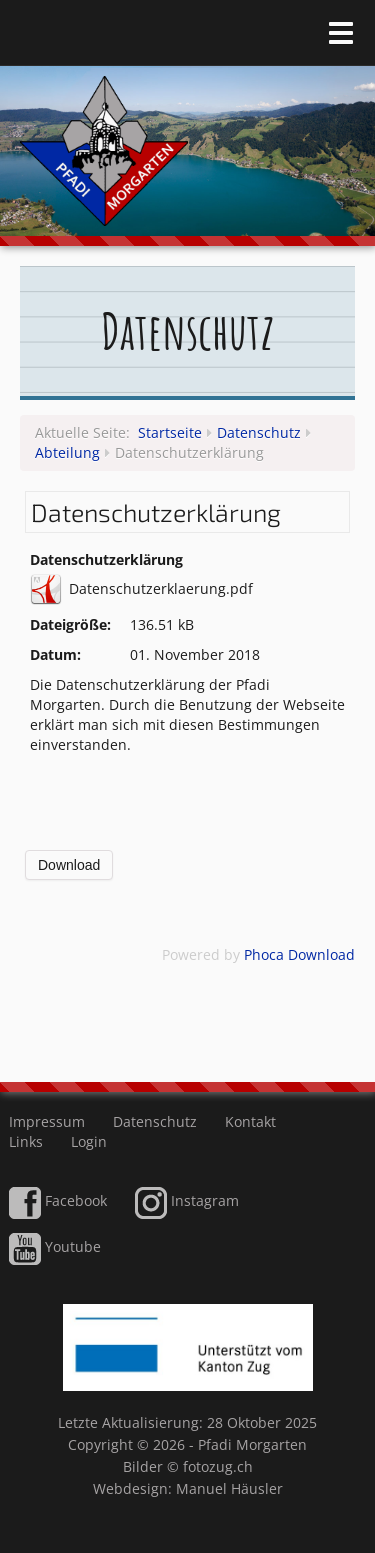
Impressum (47, 1121)
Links (26, 1141)
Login (89, 1141)
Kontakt (250, 1121)
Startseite (170, 432)
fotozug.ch (218, 1466)
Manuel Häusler (229, 1488)
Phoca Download (299, 954)
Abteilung (67, 452)
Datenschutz (259, 432)
